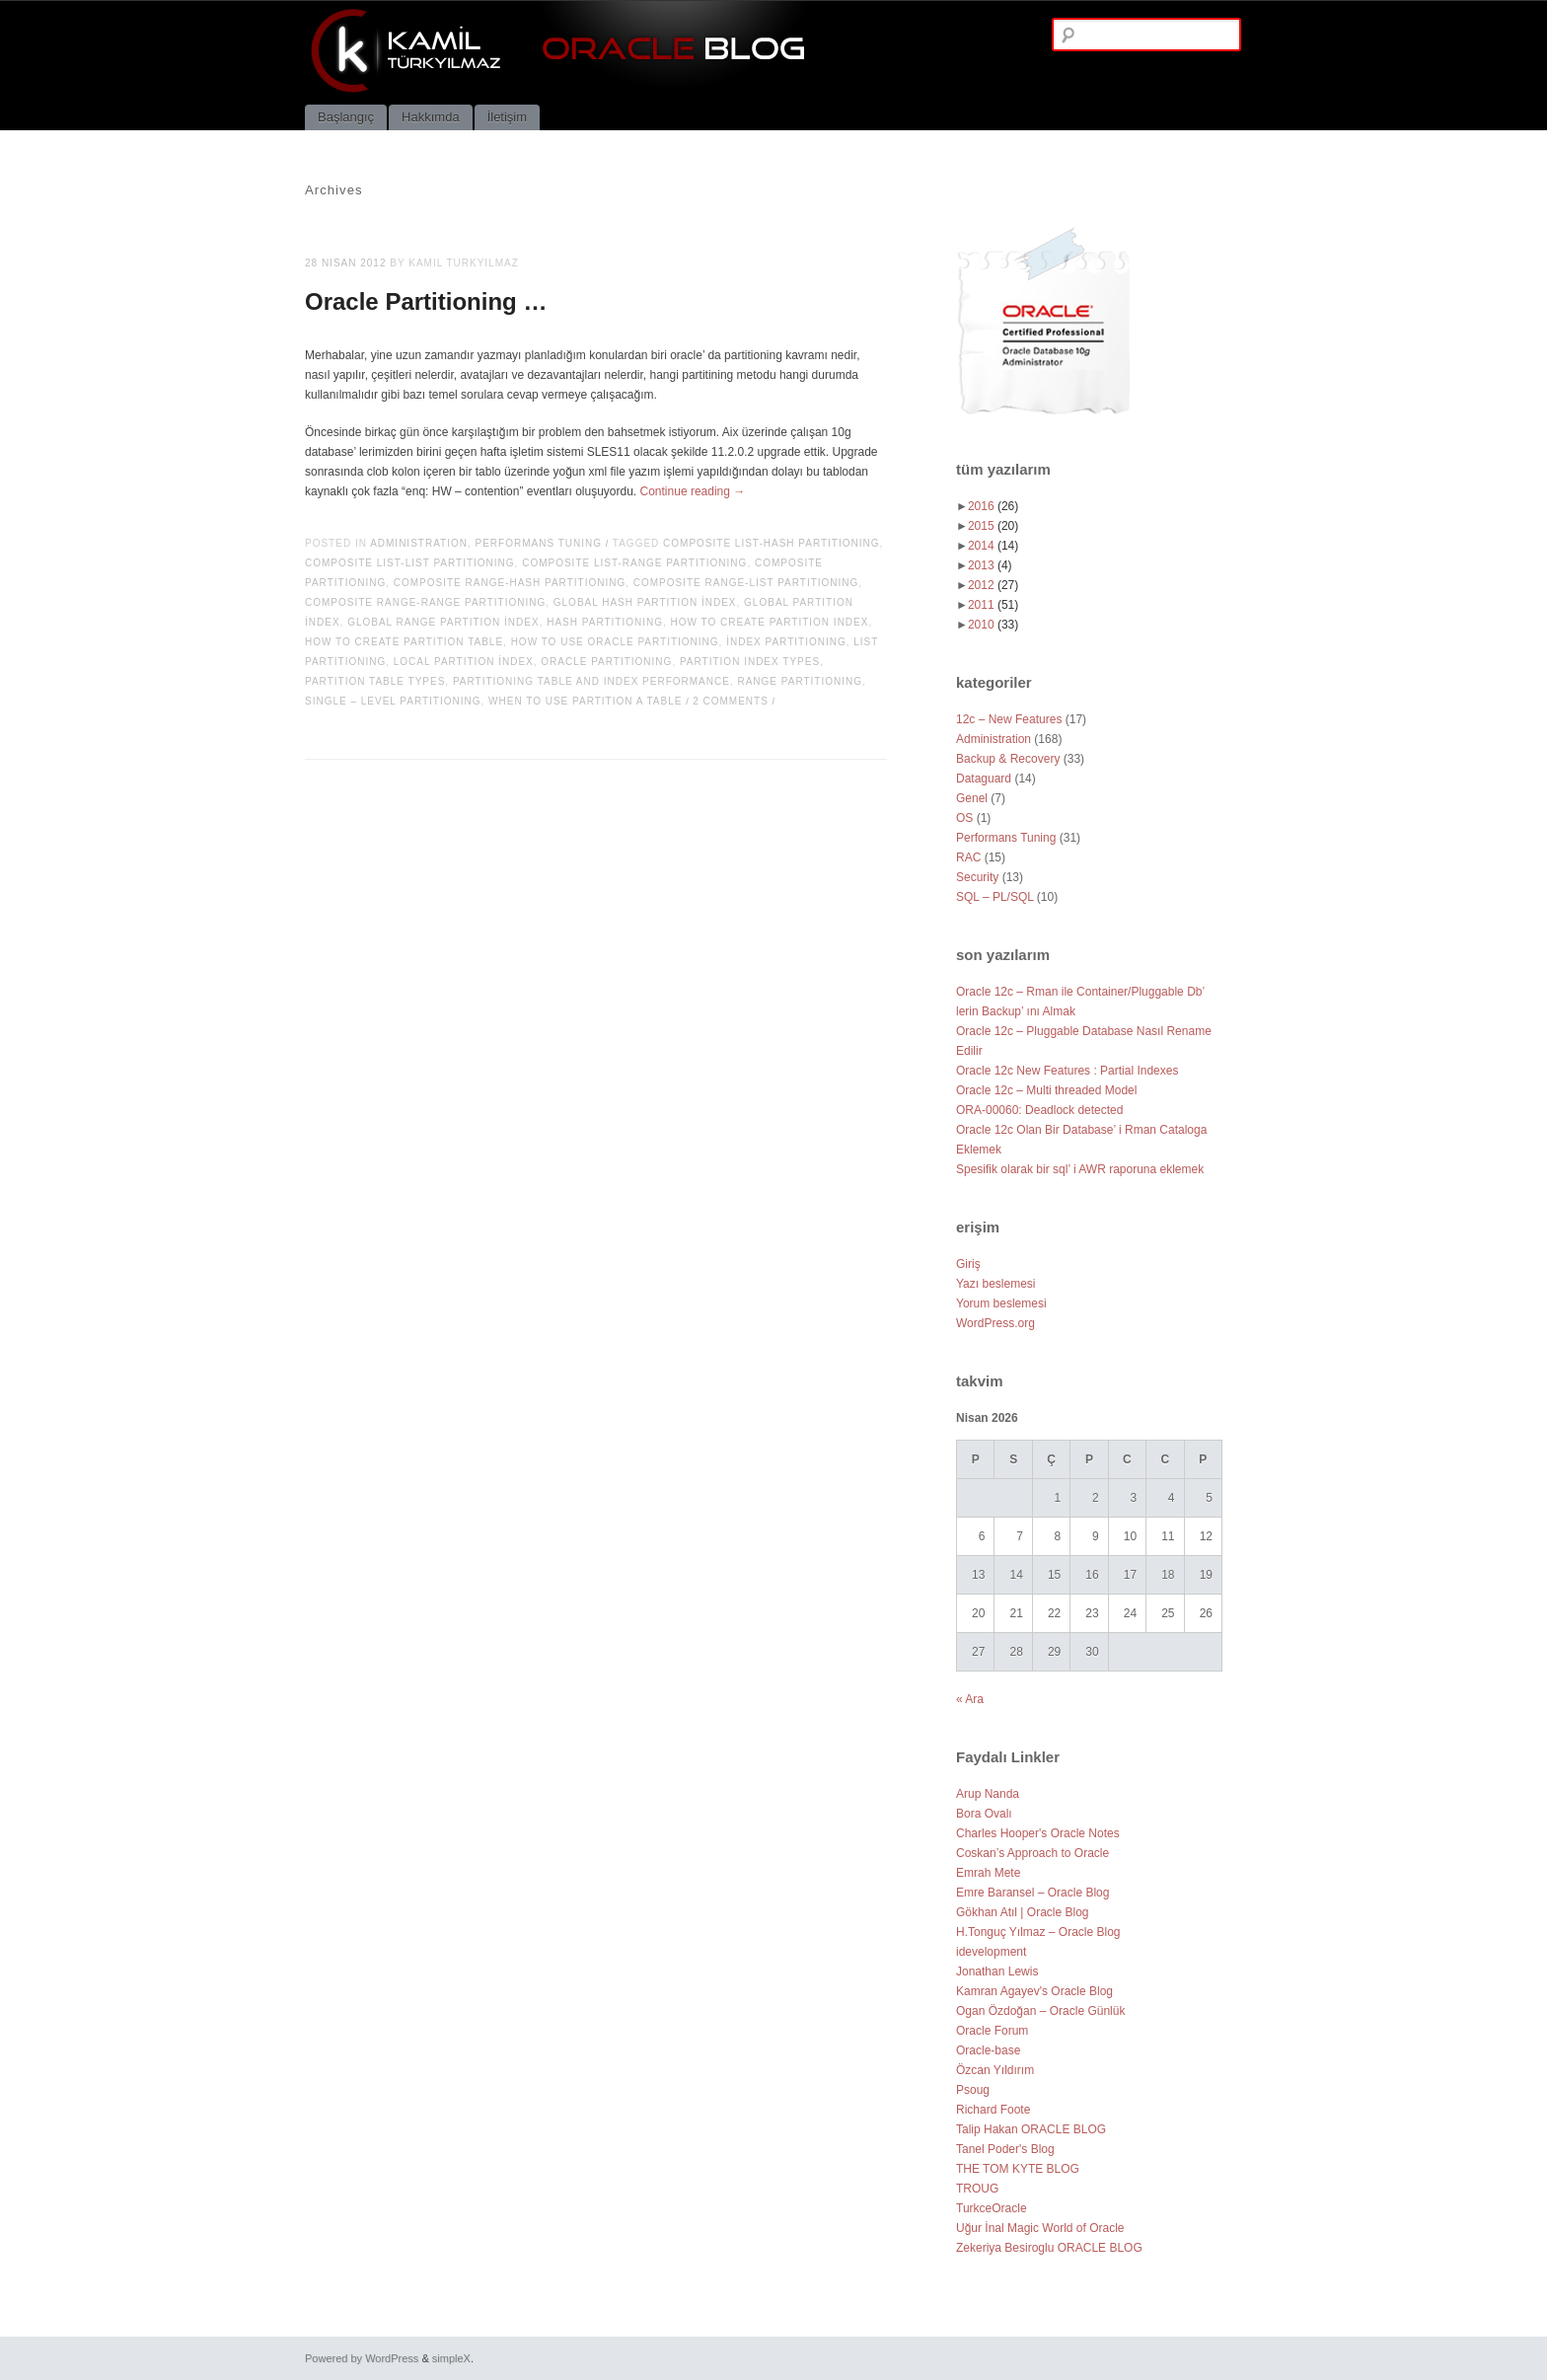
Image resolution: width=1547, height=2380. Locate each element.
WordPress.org (995, 1323)
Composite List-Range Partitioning (634, 563)
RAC (968, 857)
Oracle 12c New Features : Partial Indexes (1067, 1071)
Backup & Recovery (1008, 759)
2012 (993, 585)
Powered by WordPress (361, 2358)
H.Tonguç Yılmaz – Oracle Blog (1038, 1932)
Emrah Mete (988, 1873)
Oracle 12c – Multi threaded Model (1046, 1090)
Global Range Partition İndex (443, 622)
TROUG (977, 2188)
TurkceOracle (991, 2208)
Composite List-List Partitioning (410, 563)
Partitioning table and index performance (591, 681)
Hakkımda (431, 117)
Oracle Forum (992, 2031)
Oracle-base (988, 2050)
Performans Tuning (539, 543)
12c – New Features (1009, 719)
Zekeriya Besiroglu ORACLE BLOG (1049, 2248)
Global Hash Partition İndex (645, 602)
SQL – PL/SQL (995, 897)
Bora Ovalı (984, 1814)
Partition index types (750, 661)
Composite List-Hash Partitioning (771, 543)
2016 (993, 506)
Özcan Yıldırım (995, 2070)
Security (977, 877)
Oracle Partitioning (606, 661)
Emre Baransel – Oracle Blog (1032, 1892)
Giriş (968, 1264)
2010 (993, 625)
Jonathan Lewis (997, 1971)
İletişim (507, 117)
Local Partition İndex (464, 661)
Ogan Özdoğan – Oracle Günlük (1040, 2011)
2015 (993, 526)
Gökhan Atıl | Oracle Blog (1022, 1912)
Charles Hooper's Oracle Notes (1038, 1833)
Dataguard (983, 778)
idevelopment (991, 1952)
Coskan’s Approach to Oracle (1032, 1853)
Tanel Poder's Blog (1005, 2149)
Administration (419, 543)
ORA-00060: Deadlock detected (1039, 1110)
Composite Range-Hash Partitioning (510, 582)
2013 (990, 565)
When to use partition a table (585, 701)
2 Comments (731, 701)
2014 (993, 546)
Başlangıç (346, 117)
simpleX (451, 2358)
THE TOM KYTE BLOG (1017, 2169)
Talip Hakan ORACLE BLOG (1031, 2129)
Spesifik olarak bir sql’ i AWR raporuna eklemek (1080, 1169)
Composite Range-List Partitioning (746, 582)
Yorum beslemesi (1001, 1303)
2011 (993, 605)
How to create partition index (770, 622)
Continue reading (693, 491)
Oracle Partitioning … (426, 301)
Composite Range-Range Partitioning (425, 602)
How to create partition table (404, 641)
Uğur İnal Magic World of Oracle (1040, 2228)
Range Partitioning (799, 681)
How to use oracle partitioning (615, 641)
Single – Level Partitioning (393, 701)
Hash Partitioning (605, 622)
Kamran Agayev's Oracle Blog (1034, 1991)
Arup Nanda (987, 1794)
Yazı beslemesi (995, 1284)
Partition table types (375, 681)
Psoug (973, 2090)
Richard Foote (993, 2110)
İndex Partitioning (786, 641)
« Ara (970, 1699)
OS (964, 818)
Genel (972, 798)
